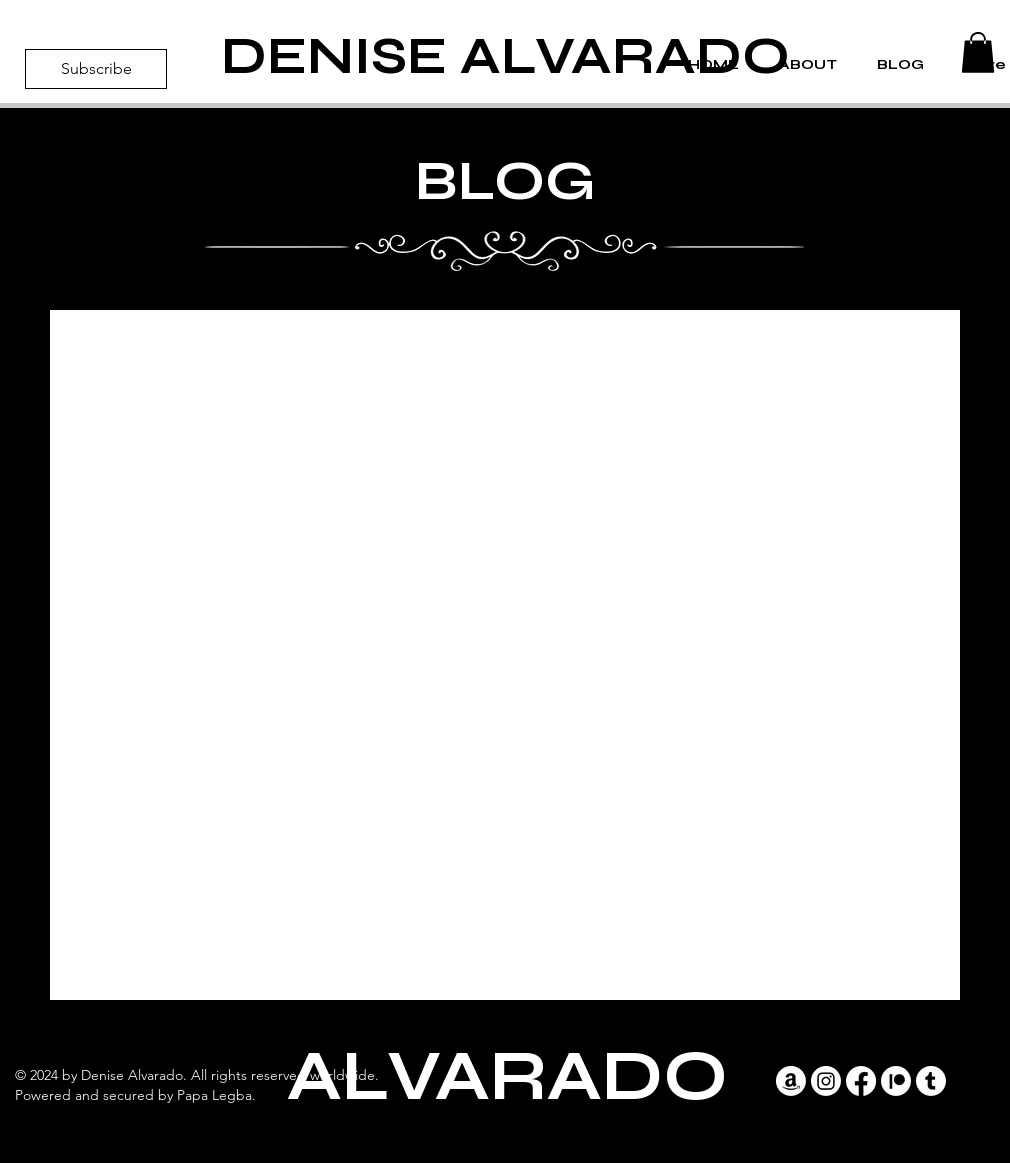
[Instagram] (826, 1081)
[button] (978, 52)
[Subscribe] (96, 69)
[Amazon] (791, 1081)
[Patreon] (896, 1081)
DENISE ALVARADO (505, 56)
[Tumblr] (931, 1081)
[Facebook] (861, 1081)
